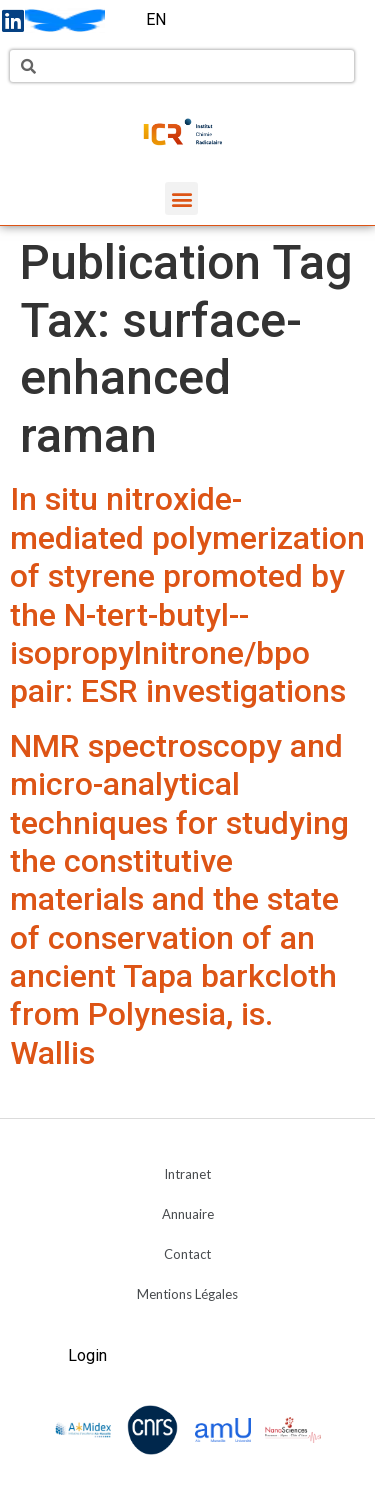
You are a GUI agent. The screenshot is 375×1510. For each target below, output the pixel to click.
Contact (187, 1254)
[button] (181, 198)
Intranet (187, 1174)
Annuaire (188, 1214)
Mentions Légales (187, 1294)
